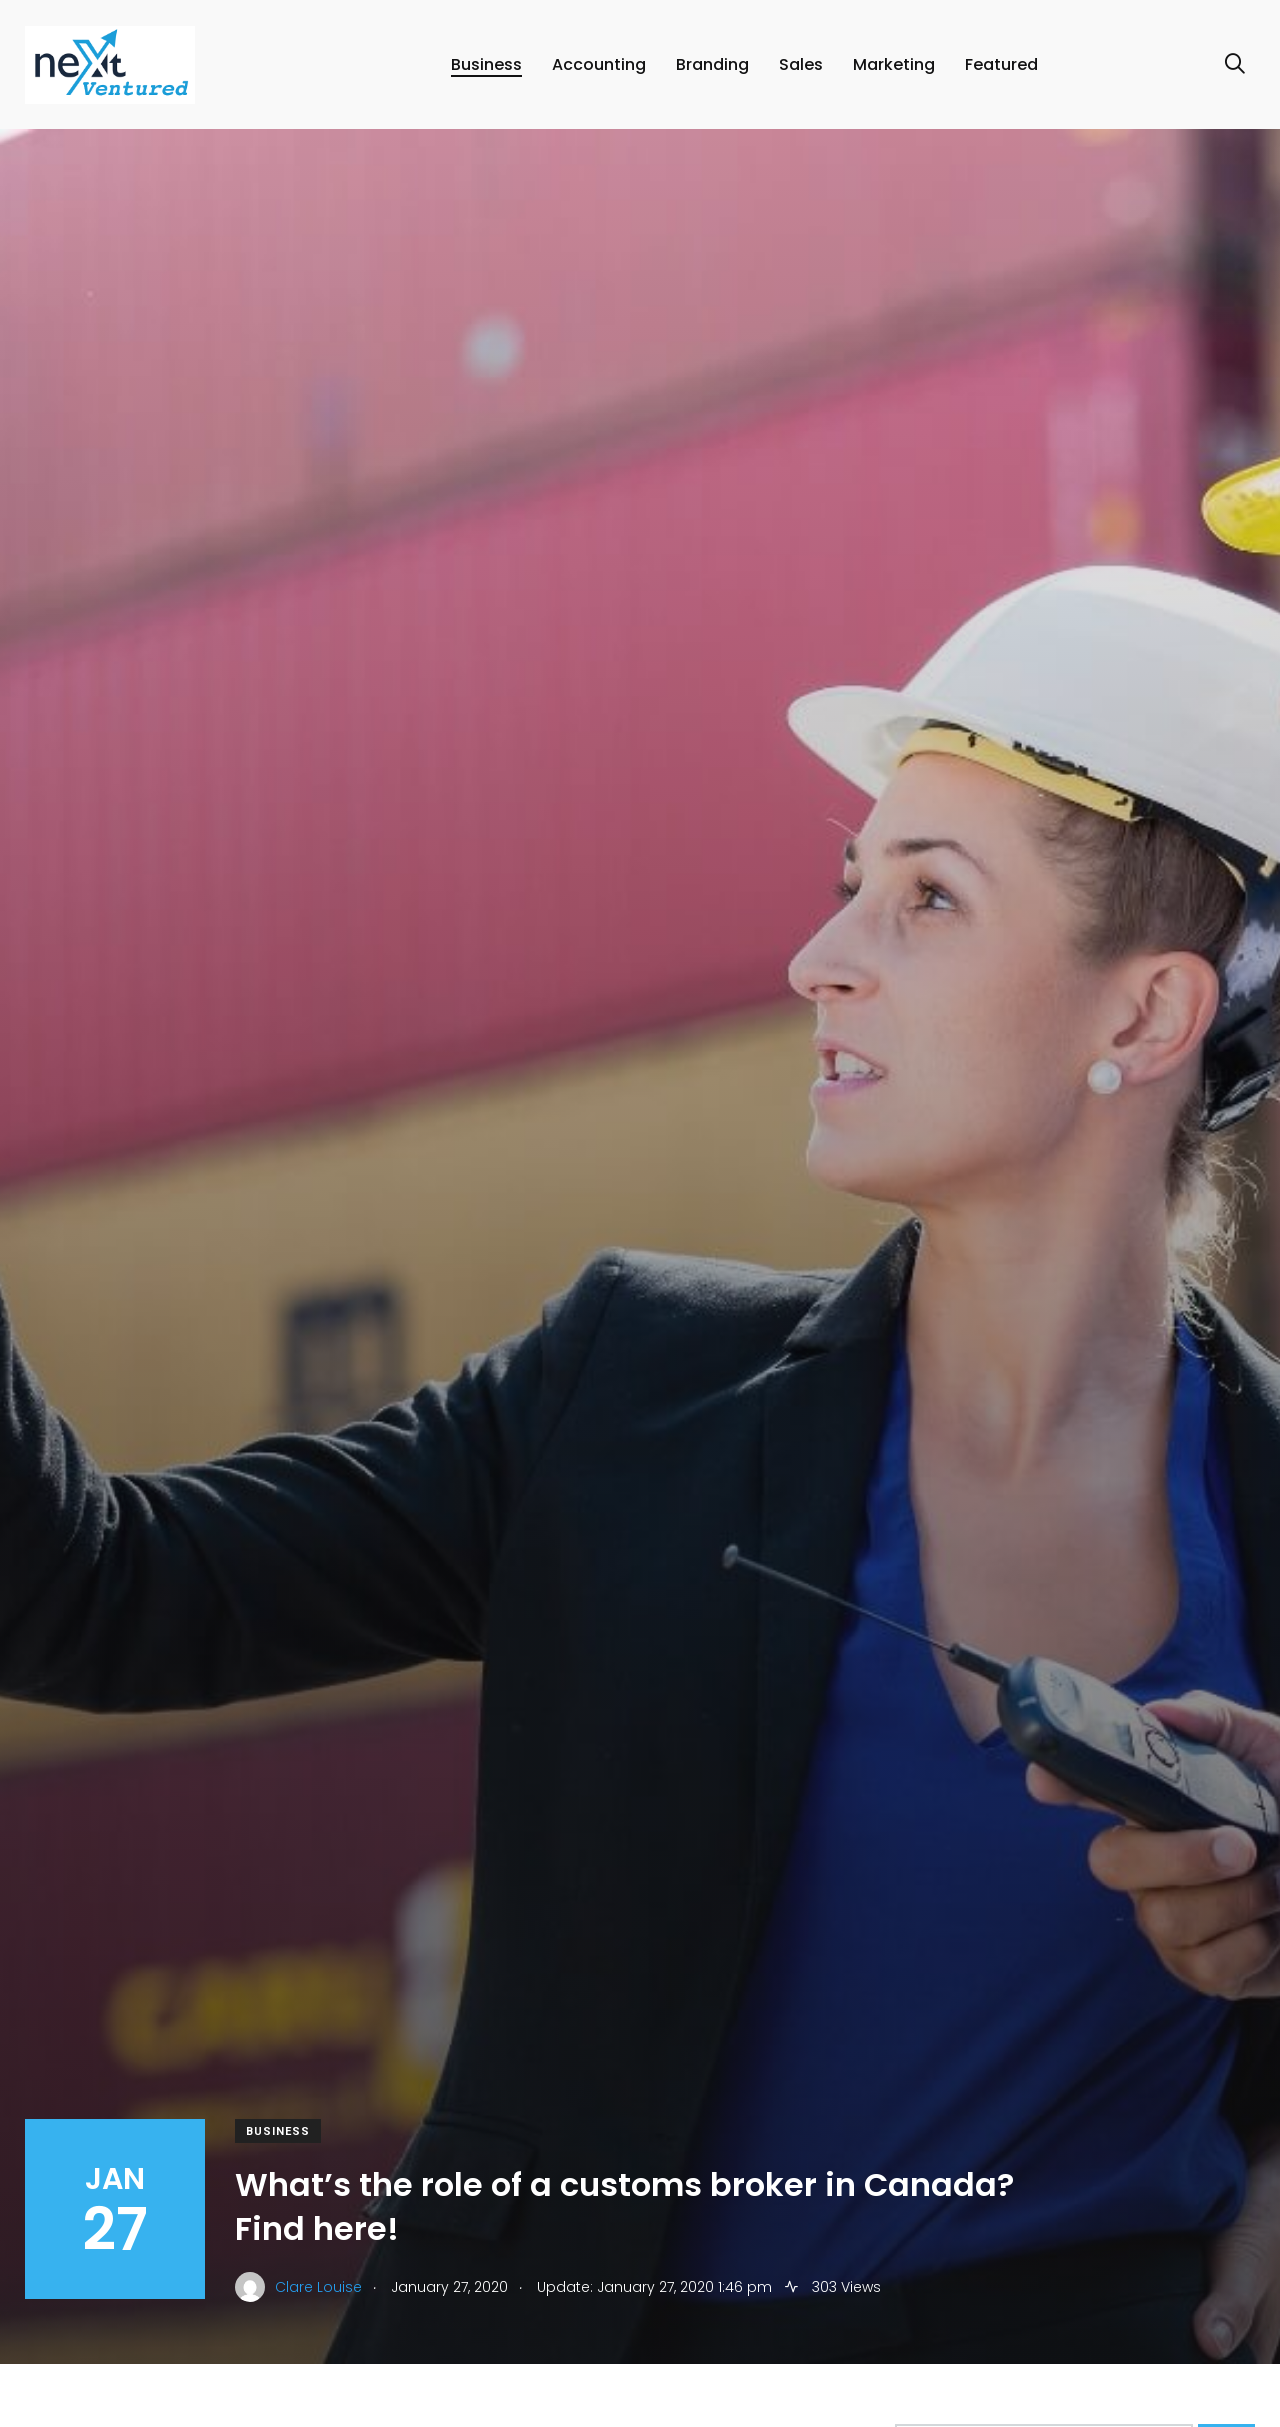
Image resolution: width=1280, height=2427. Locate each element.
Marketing (894, 64)
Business (486, 64)
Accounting (599, 64)
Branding (712, 64)
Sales (801, 64)
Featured (1001, 64)
